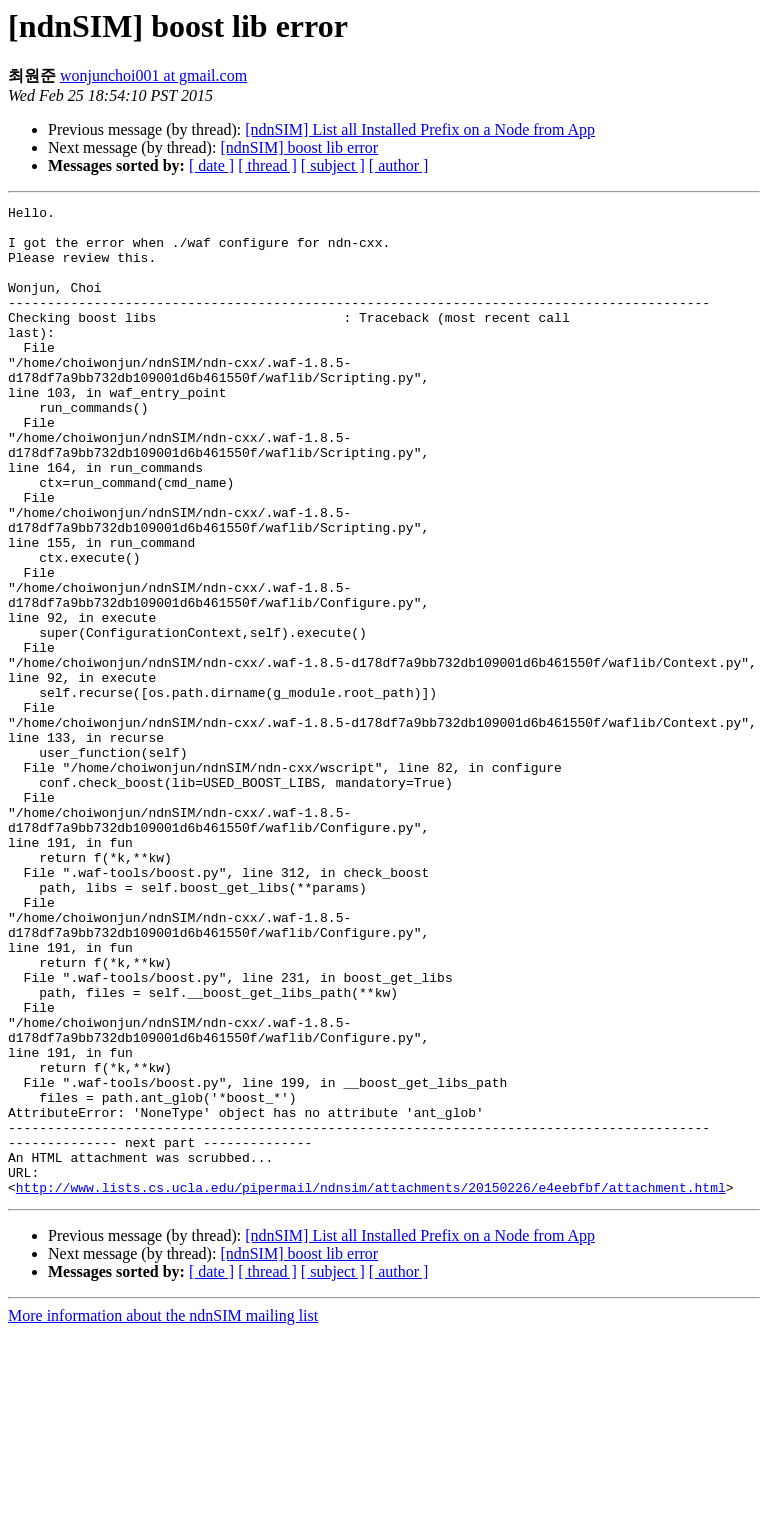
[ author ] (399, 165)
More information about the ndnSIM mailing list (163, 1513)
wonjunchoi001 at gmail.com (153, 75)
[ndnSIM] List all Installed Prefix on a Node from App (420, 129)
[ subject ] (333, 165)
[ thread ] (267, 165)
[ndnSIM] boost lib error (299, 147)
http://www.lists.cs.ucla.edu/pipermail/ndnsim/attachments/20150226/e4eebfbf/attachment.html (371, 1385)
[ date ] (211, 165)
